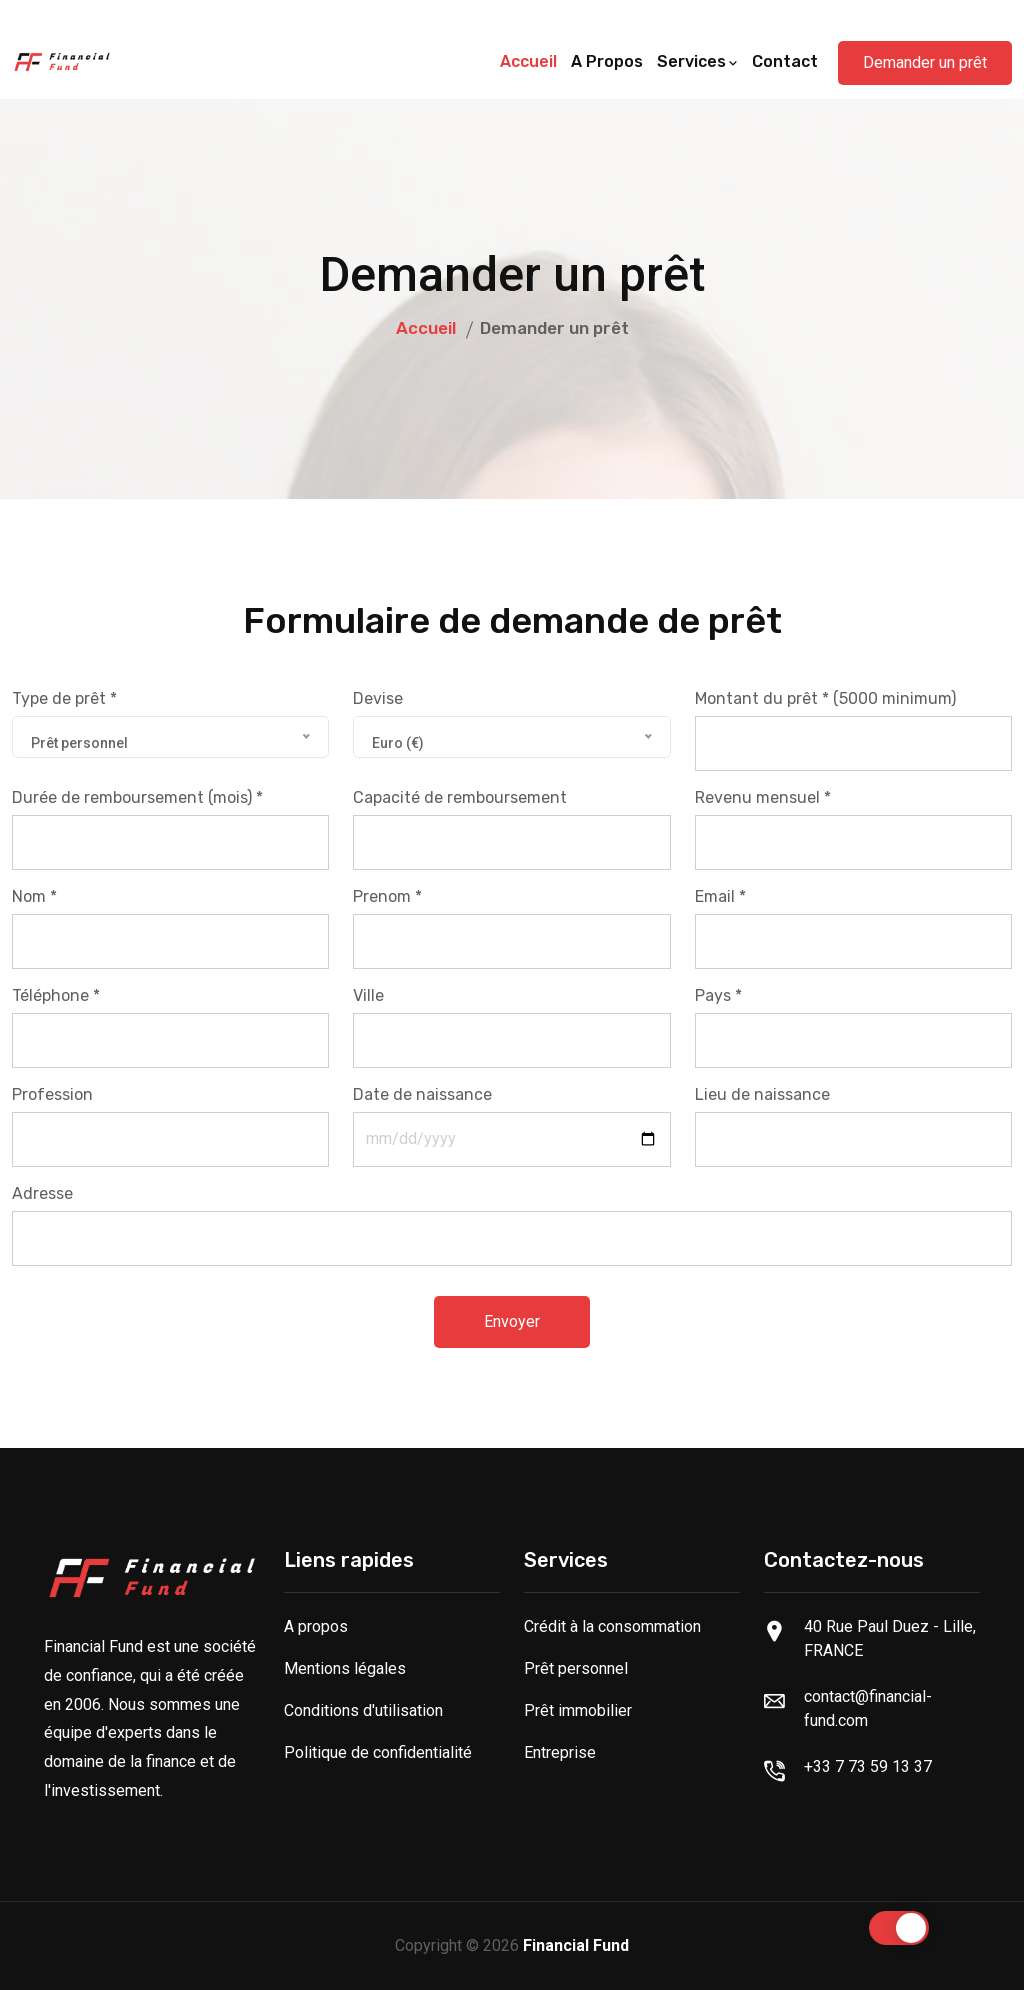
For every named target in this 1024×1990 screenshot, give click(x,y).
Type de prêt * (64, 698)
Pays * (718, 995)
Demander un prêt (925, 62)
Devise (378, 698)
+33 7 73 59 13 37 (868, 1766)
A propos (607, 61)
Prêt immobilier (578, 1710)
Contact (785, 61)
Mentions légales (345, 1668)
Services (697, 61)
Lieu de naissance (762, 1094)
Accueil (528, 61)
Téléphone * (56, 995)
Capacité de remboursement (460, 797)
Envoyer (512, 1321)
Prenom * (387, 896)
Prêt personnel (576, 1668)
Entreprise (560, 1752)
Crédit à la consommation (612, 1626)
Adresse (42, 1193)
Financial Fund (576, 1945)
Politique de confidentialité (378, 1752)
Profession (52, 1094)
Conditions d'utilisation (363, 1710)
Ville (368, 995)
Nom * (34, 896)
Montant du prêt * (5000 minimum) (825, 698)
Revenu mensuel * (763, 797)
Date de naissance (422, 1094)
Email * (720, 896)
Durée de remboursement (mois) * (137, 797)
